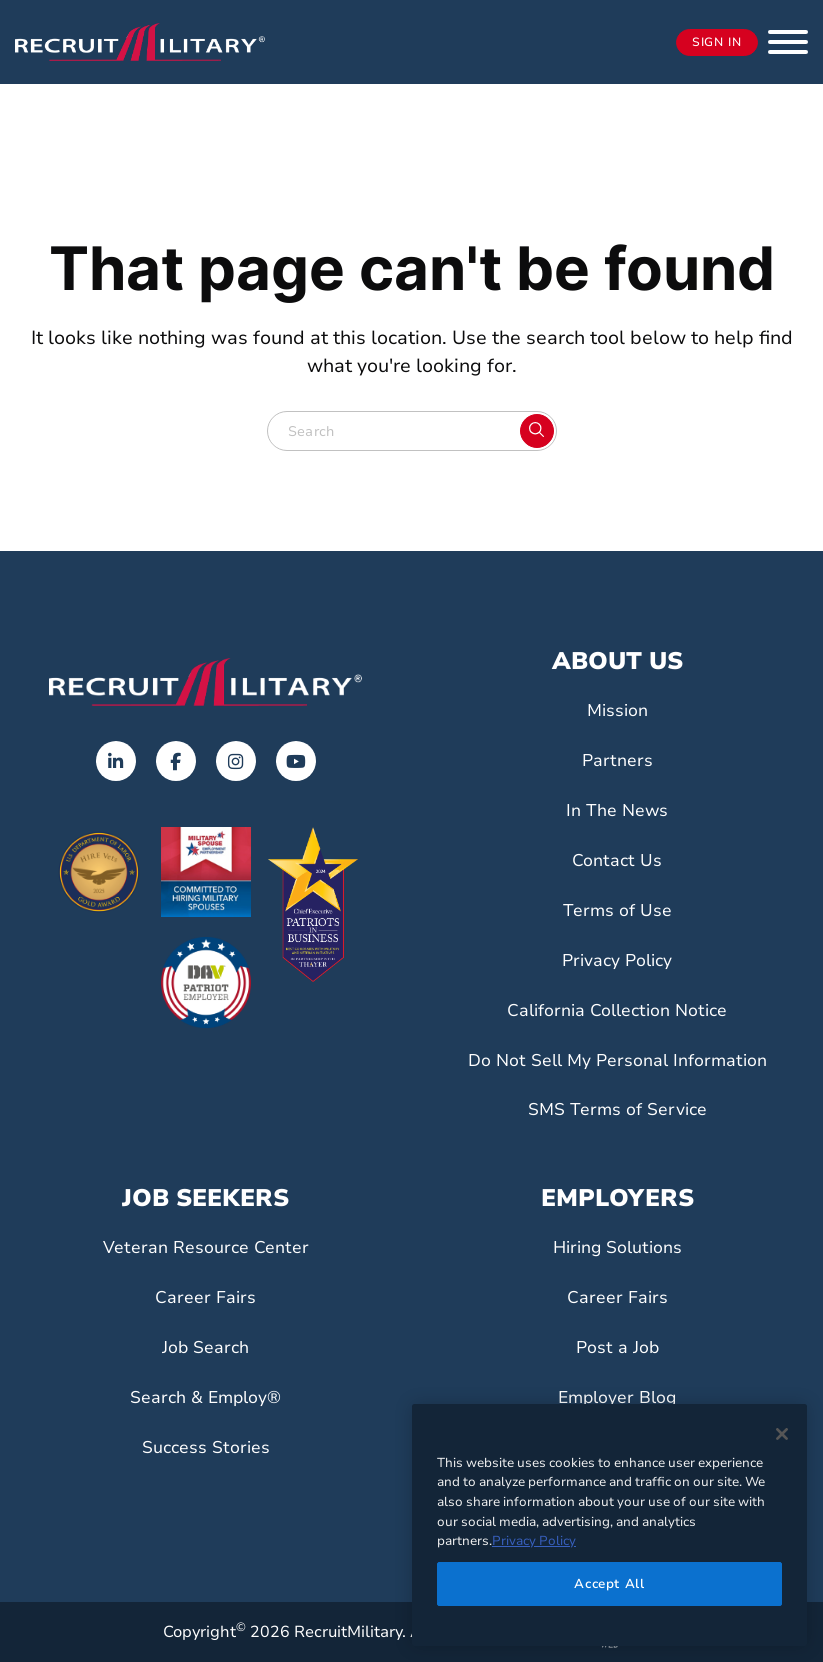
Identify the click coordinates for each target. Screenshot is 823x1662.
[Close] (782, 1434)
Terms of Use (617, 910)
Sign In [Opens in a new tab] (717, 43)
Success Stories (206, 1447)
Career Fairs (205, 1297)
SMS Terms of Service (617, 1109)
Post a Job (617, 1347)
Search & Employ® (206, 1397)
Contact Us (617, 860)
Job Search (206, 1347)
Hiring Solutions (617, 1247)
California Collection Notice (617, 1010)
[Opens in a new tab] (116, 761)
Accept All (609, 1584)
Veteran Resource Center (206, 1247)
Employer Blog (617, 1397)
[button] (788, 42)
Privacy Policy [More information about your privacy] (534, 1541)
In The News (617, 810)
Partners (617, 760)
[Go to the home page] (206, 682)
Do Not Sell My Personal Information (617, 1060)
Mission (617, 710)
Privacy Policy (617, 960)
